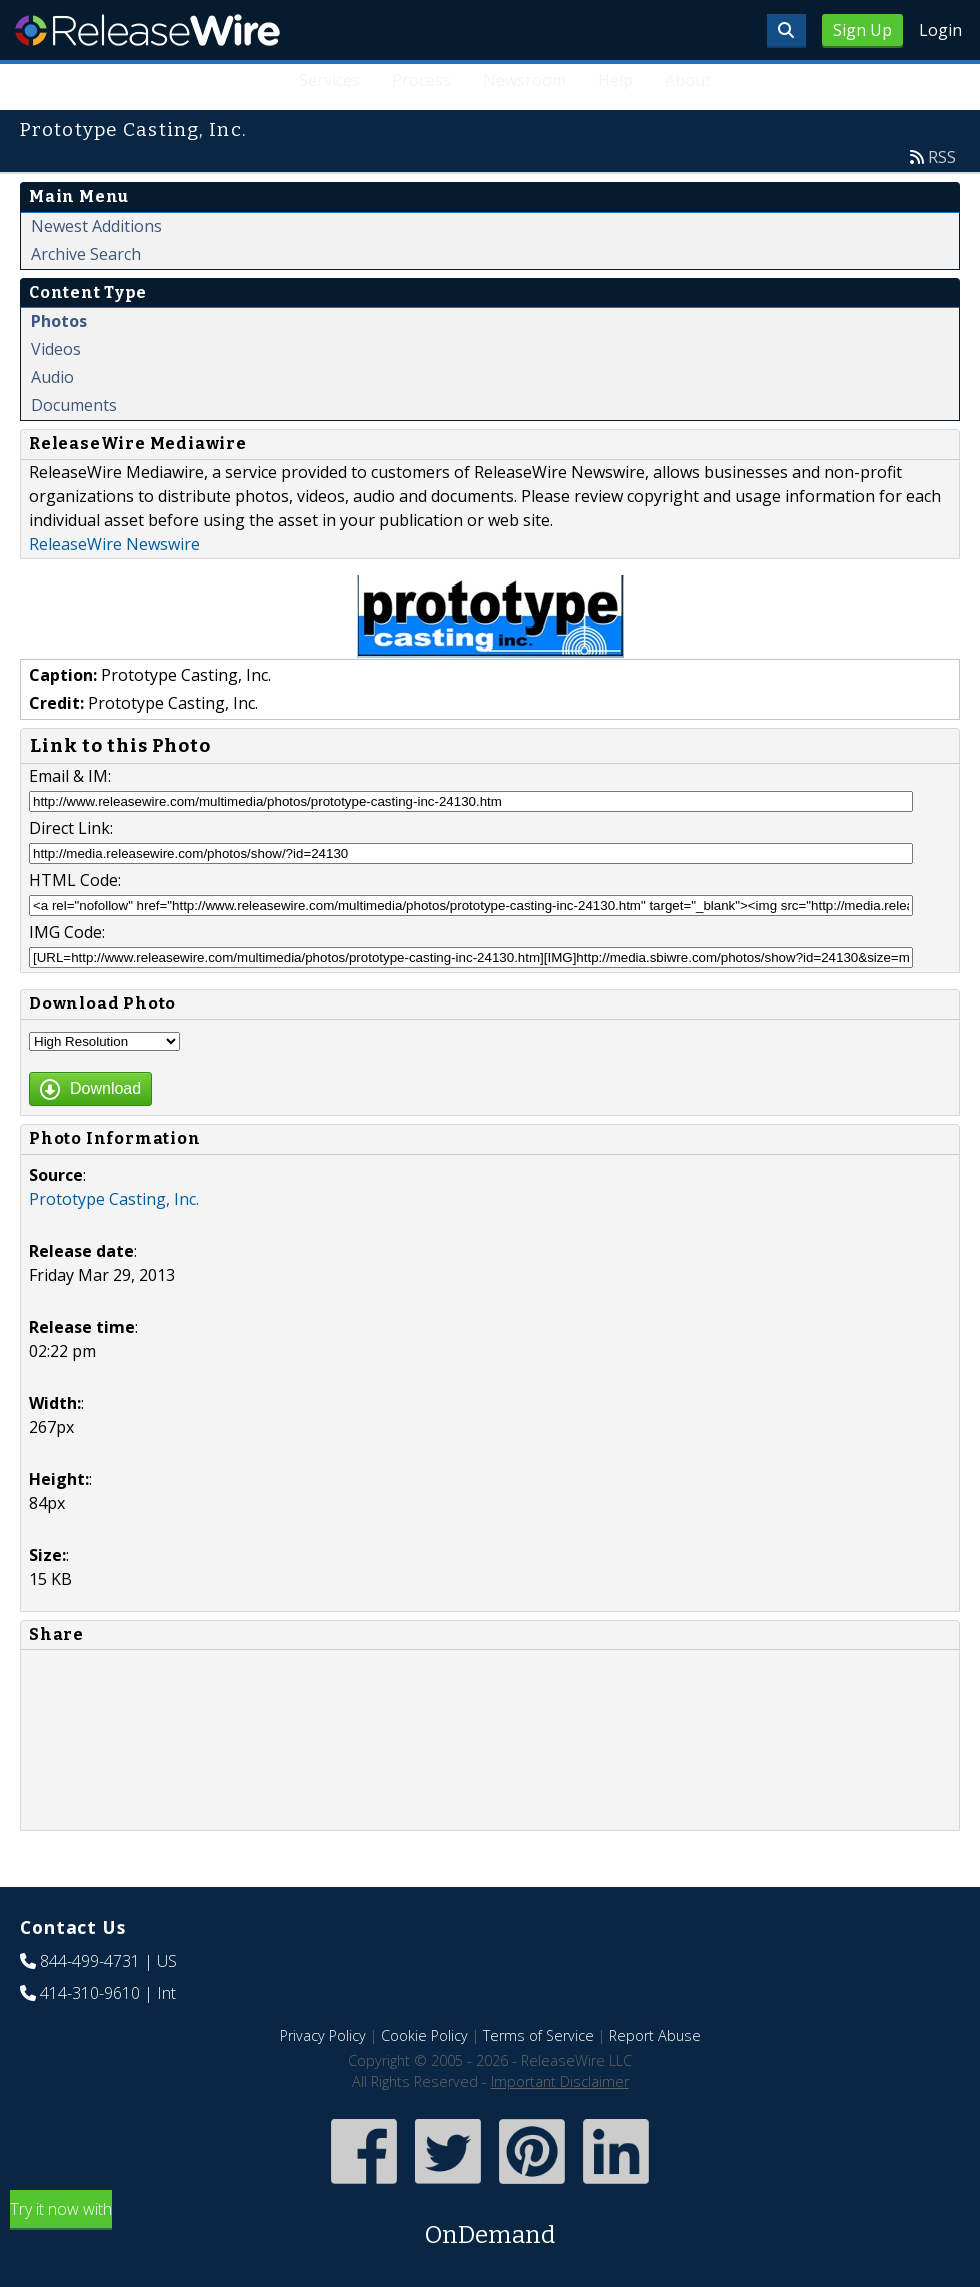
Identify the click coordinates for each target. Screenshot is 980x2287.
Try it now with (490, 2225)
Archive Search (86, 254)
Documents (74, 405)
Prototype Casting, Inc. (114, 1199)
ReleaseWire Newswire (114, 544)
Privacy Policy (323, 2035)
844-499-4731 (90, 1961)
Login (940, 30)
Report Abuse (655, 2035)
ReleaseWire (147, 30)
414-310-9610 (90, 1993)
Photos (59, 321)
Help (615, 80)
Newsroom (524, 80)
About (688, 80)
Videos (56, 349)
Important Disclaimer (560, 2081)
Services (330, 80)
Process (422, 80)
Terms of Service (538, 2035)
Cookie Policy (424, 2035)
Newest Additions (96, 226)
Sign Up (862, 30)
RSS (942, 157)
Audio (52, 377)
